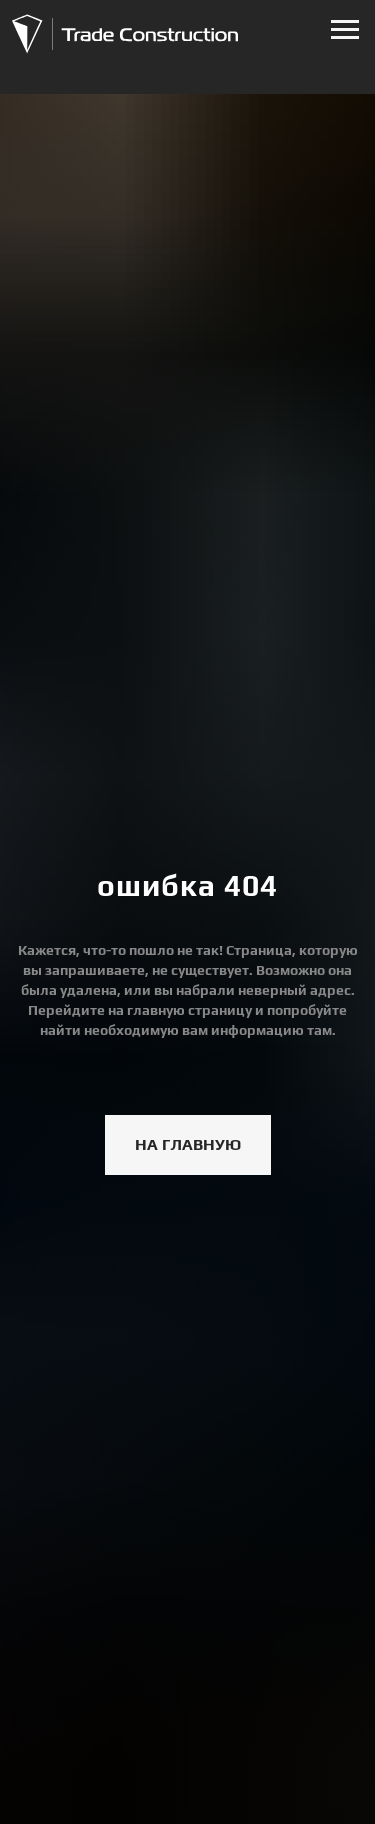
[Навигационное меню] (345, 30)
